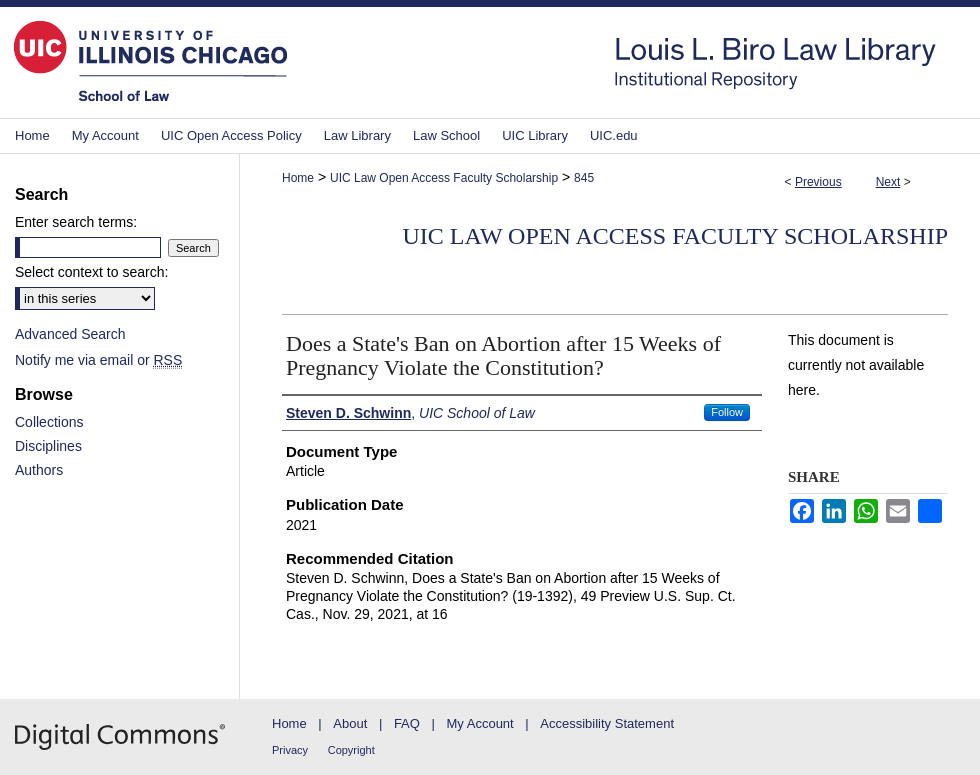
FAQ (407, 723)
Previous (818, 182)
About (350, 723)
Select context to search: (91, 272)
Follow (727, 412)
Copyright (351, 750)
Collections (49, 422)
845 (584, 178)
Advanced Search (70, 334)
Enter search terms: (76, 222)
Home (298, 178)
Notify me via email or (98, 360)
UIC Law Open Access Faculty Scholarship (444, 178)
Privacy (290, 750)
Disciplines (48, 446)
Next (888, 182)
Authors (39, 470)
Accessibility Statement (607, 723)
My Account (480, 723)
